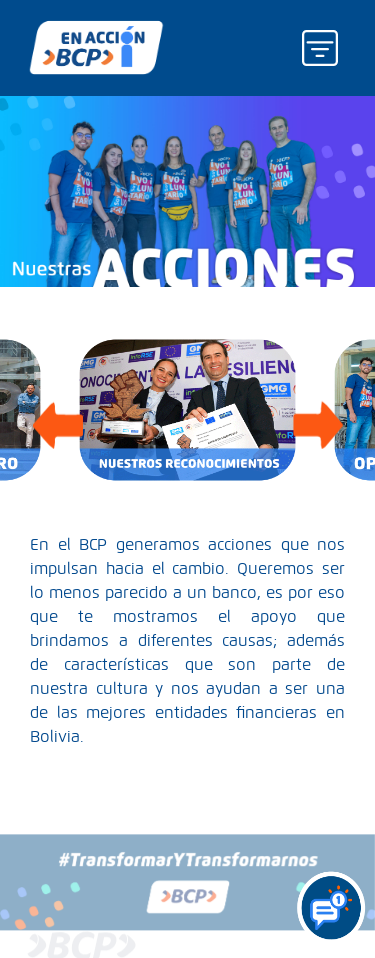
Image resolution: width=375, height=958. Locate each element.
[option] (187, 410)
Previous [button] (57, 409)
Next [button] (317, 409)
